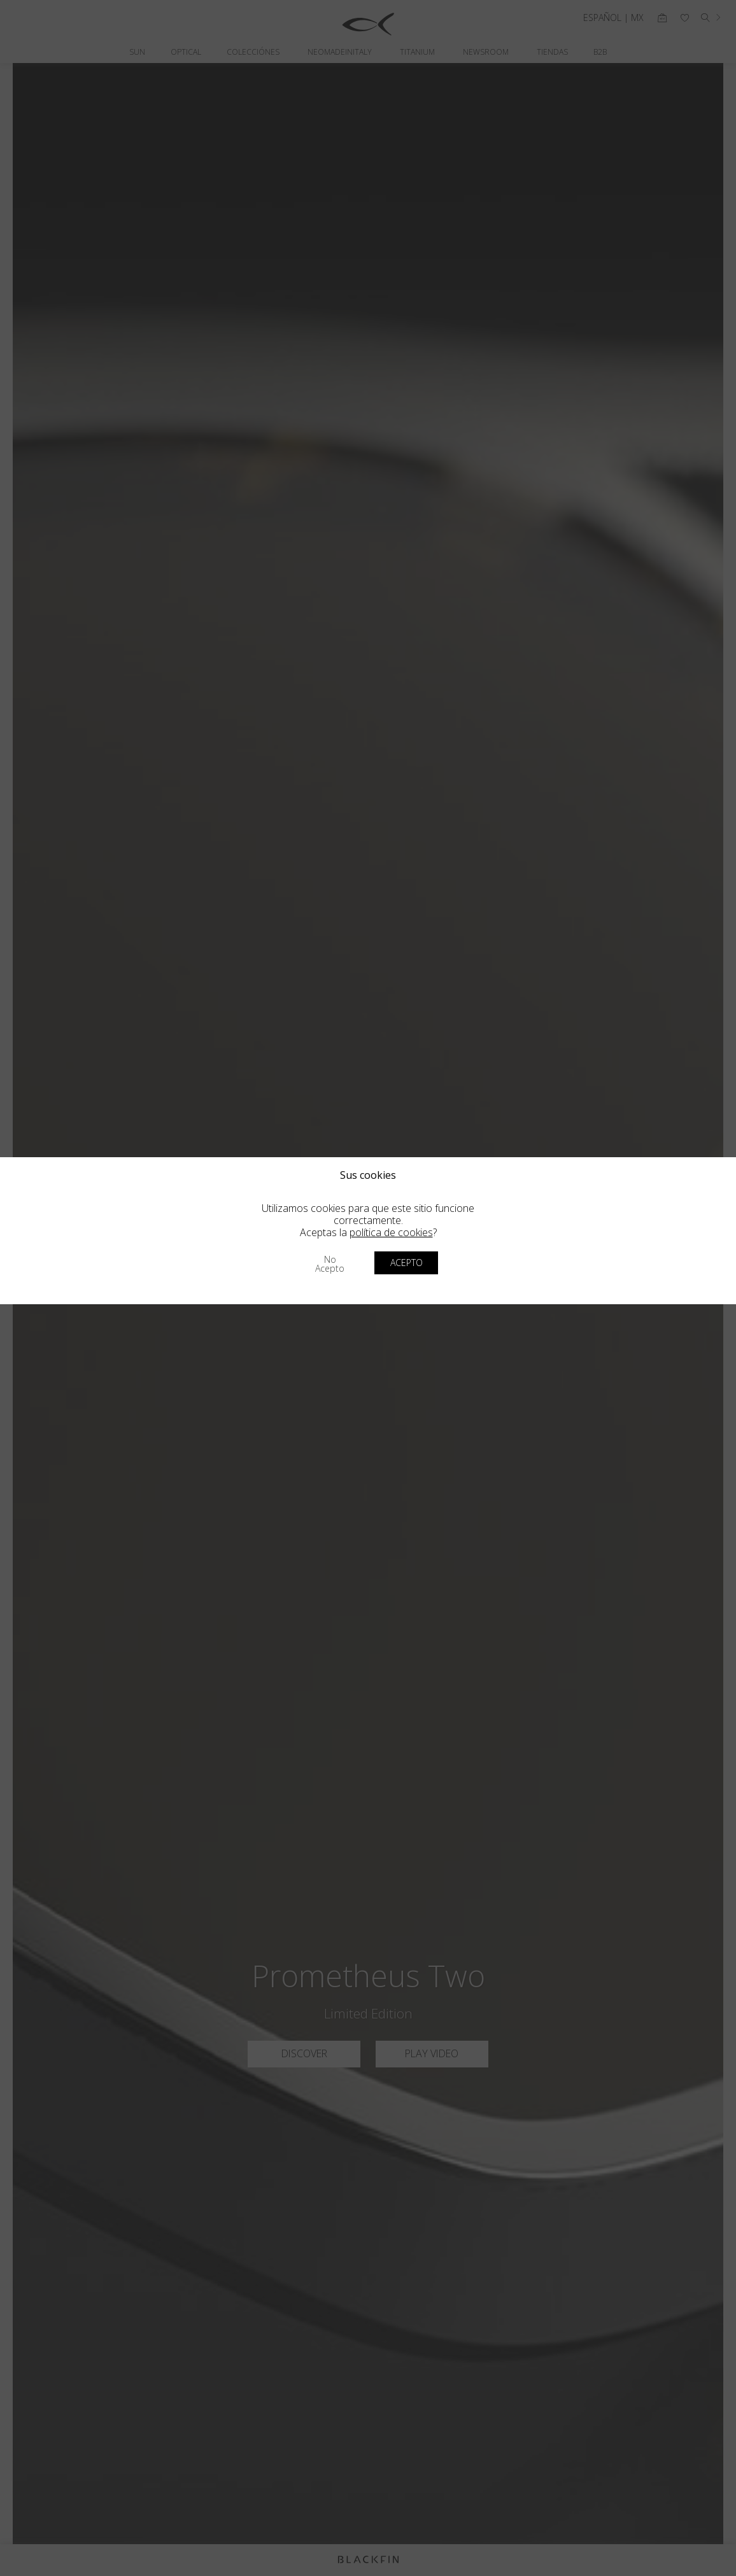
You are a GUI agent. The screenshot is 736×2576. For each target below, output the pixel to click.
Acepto (406, 1262)
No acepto (329, 1263)
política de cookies (391, 1232)
